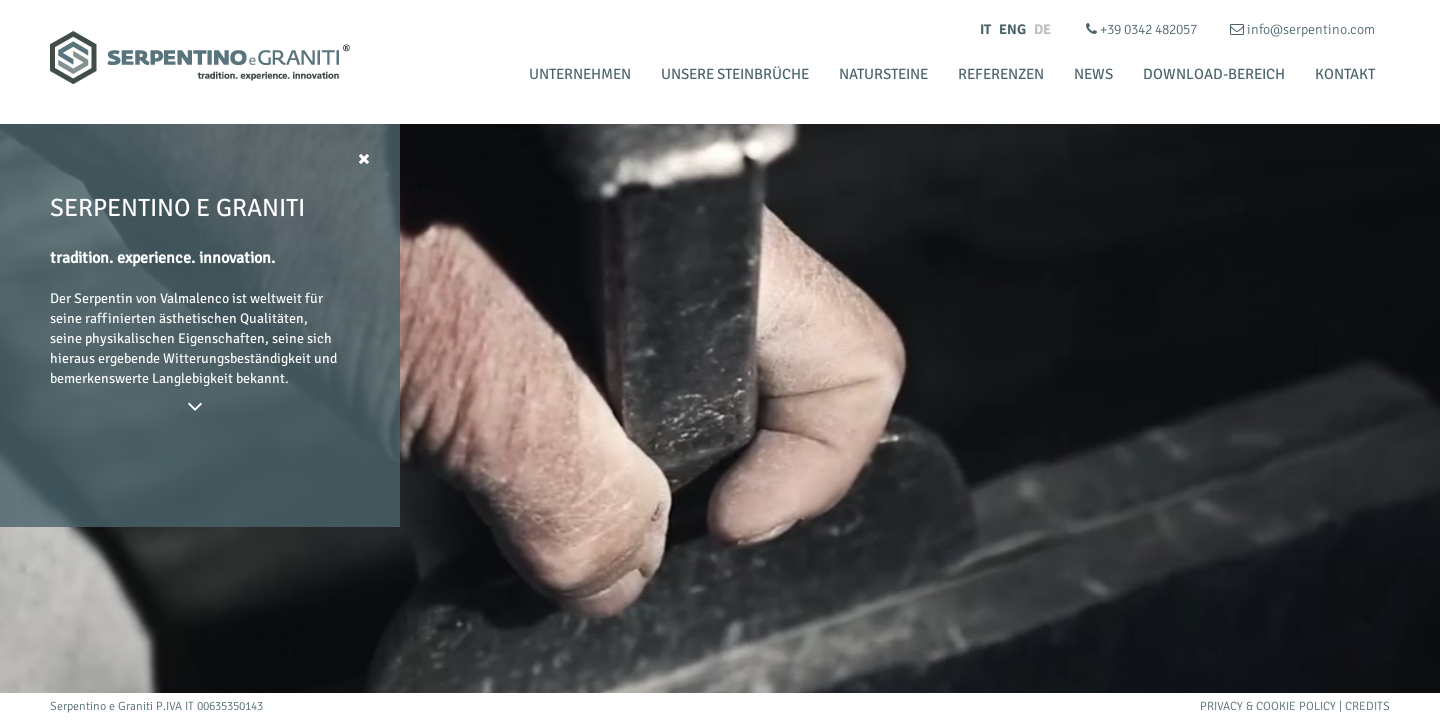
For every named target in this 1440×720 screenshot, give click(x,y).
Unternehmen (580, 74)
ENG (1012, 29)
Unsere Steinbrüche (735, 74)
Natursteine (883, 74)
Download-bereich (1214, 74)
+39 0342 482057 (1143, 29)
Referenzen (1001, 74)
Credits (1367, 706)
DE (1042, 29)
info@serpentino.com (1302, 29)
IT (985, 29)
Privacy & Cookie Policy (1268, 706)
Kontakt (1345, 74)
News (1093, 74)
